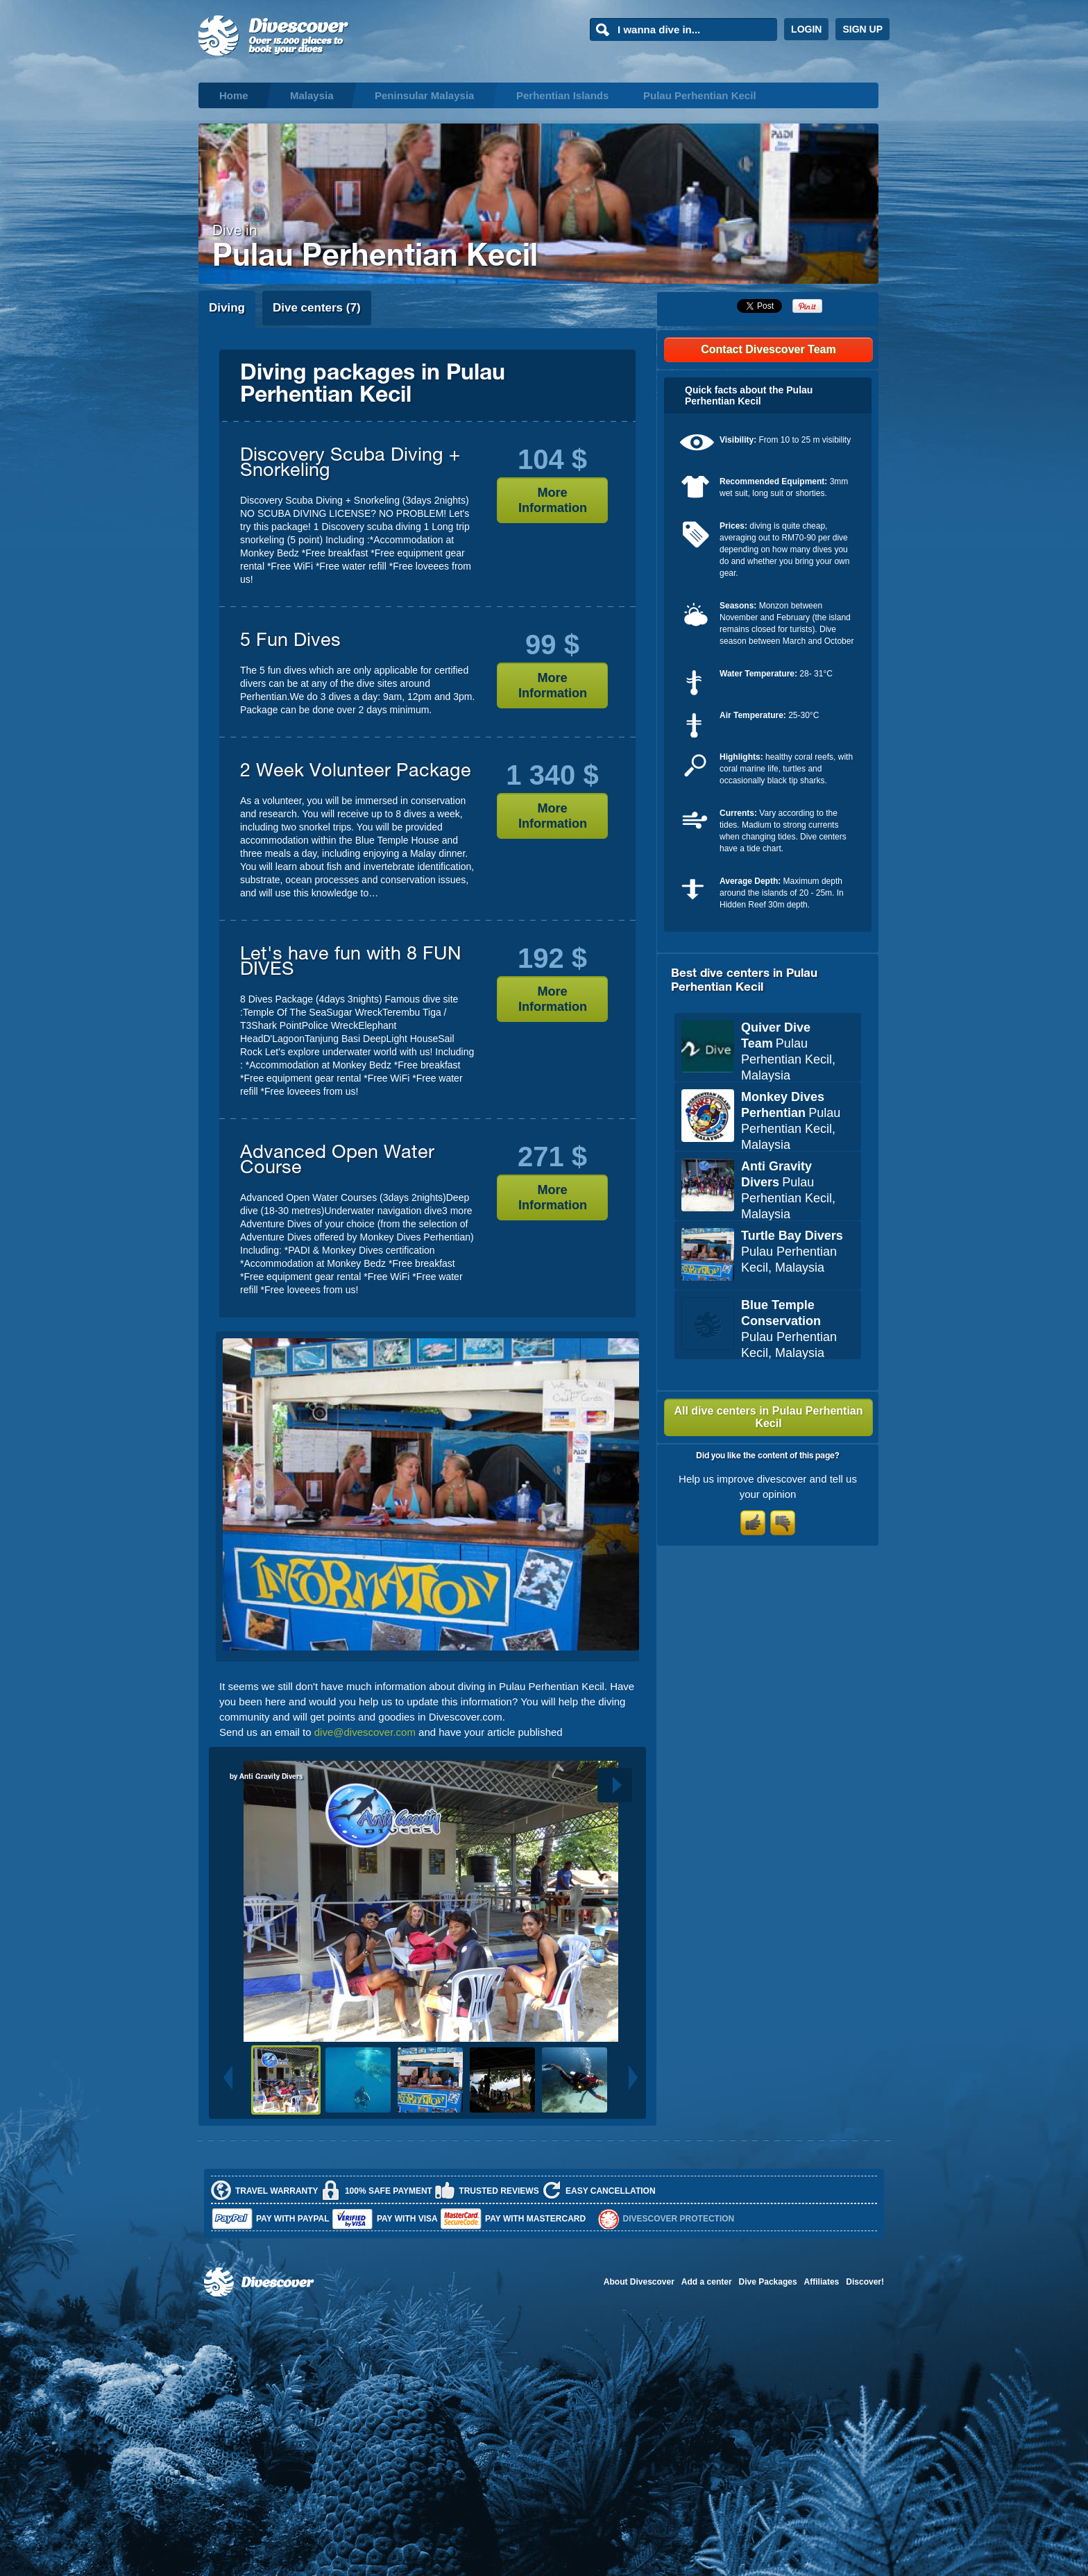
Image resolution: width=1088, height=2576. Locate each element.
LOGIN (806, 29)
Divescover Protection (679, 2219)
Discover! (865, 2282)
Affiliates (822, 2282)
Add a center (706, 2282)
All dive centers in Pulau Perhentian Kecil (768, 1417)
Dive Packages (768, 2282)
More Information (552, 500)
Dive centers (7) (317, 307)
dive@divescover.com (365, 1732)
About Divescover (639, 2282)
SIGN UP (862, 29)
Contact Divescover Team (768, 349)
